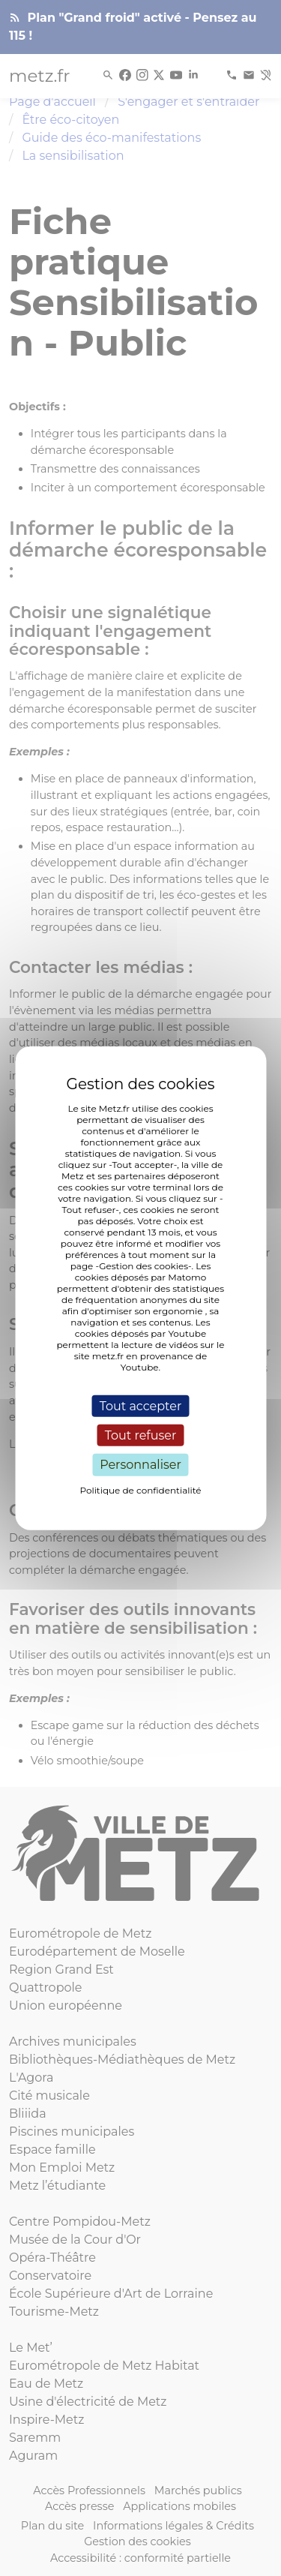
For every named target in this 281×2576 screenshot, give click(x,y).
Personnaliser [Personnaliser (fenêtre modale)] (140, 1465)
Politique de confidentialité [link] (140, 1489)
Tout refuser (141, 1435)
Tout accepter (141, 1406)
